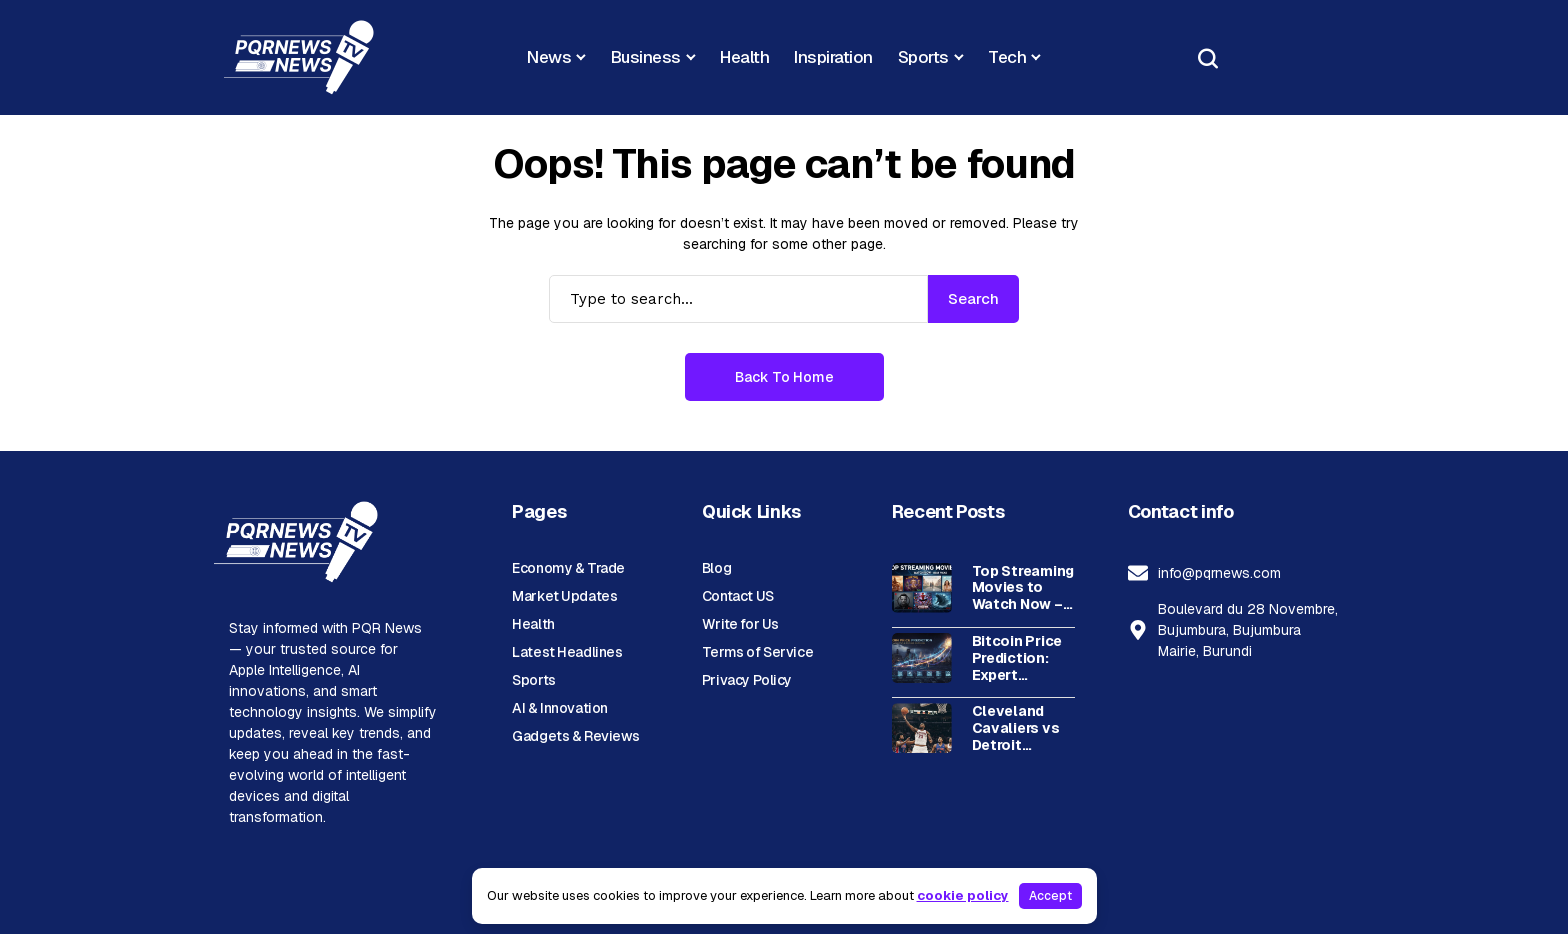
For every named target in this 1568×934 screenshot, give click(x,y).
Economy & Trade (568, 568)
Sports (533, 680)
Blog (716, 568)
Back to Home (784, 377)
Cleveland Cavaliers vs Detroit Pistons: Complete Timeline (1016, 728)
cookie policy (963, 895)
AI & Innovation (560, 708)
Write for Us (740, 624)
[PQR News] (299, 57)
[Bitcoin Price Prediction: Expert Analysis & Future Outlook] (922, 658)
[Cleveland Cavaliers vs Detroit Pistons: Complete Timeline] (922, 728)
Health (533, 624)
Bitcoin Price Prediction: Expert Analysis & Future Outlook (1017, 658)
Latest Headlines (567, 652)
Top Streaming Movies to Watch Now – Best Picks (1023, 588)
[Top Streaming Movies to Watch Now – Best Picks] (922, 588)
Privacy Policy (747, 680)
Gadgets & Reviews (576, 736)
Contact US (738, 596)
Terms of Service (757, 652)
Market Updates (564, 596)
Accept (1050, 896)
